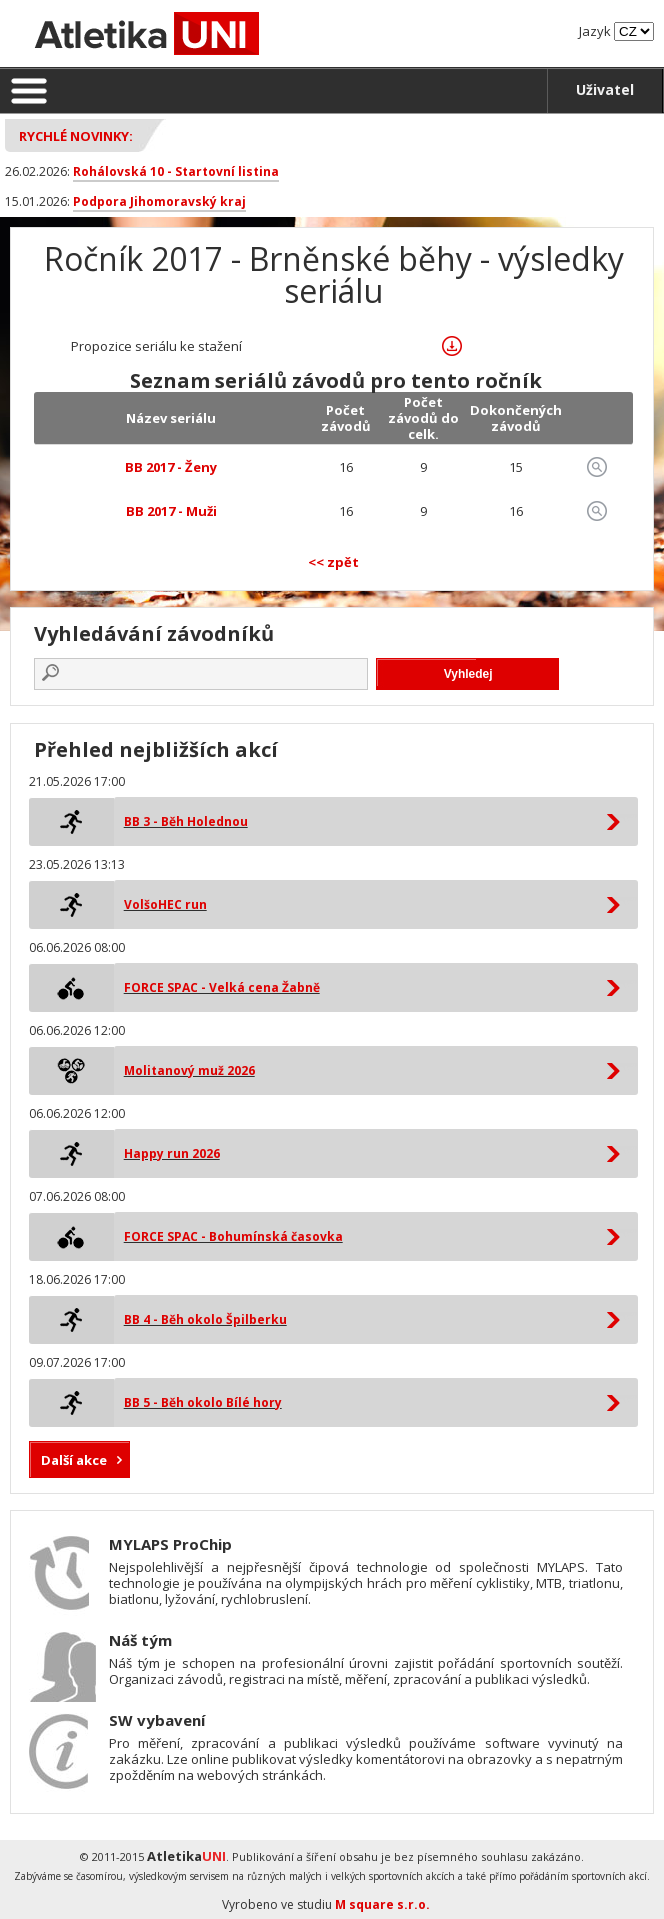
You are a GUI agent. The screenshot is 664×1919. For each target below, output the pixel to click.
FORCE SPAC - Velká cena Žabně (222, 987)
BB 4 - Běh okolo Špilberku (205, 1319)
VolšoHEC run (165, 904)
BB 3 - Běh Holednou (186, 821)
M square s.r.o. (382, 1904)
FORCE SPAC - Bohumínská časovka (233, 1236)
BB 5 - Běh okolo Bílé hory (203, 1402)
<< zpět (333, 562)
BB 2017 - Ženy (171, 467)
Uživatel (605, 89)
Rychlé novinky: (76, 136)
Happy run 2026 (172, 1153)
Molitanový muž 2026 (189, 1070)
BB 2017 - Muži (171, 511)
